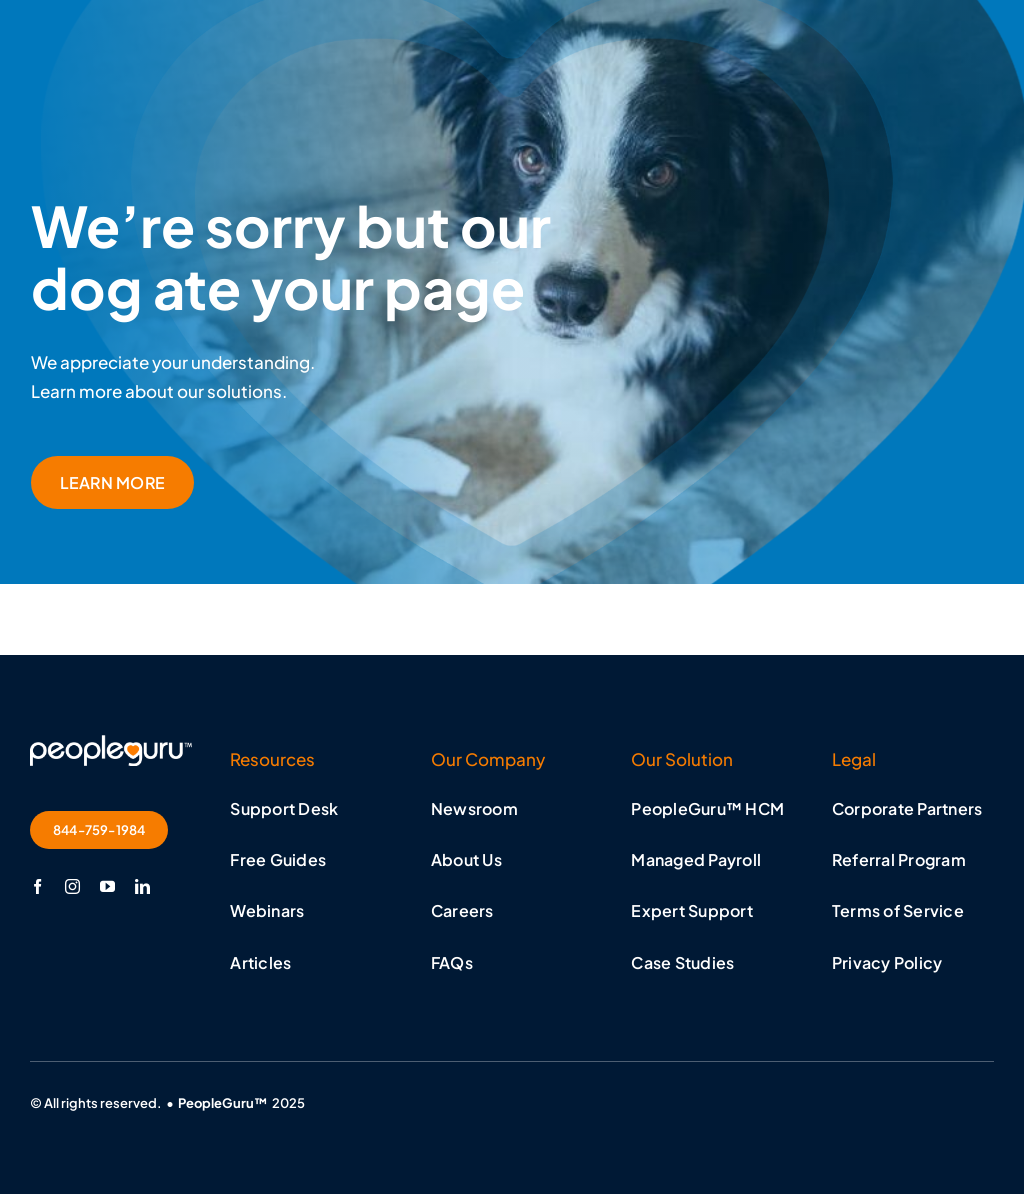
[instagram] (72, 886)
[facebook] (37, 886)
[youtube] (107, 886)
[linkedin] (142, 886)
